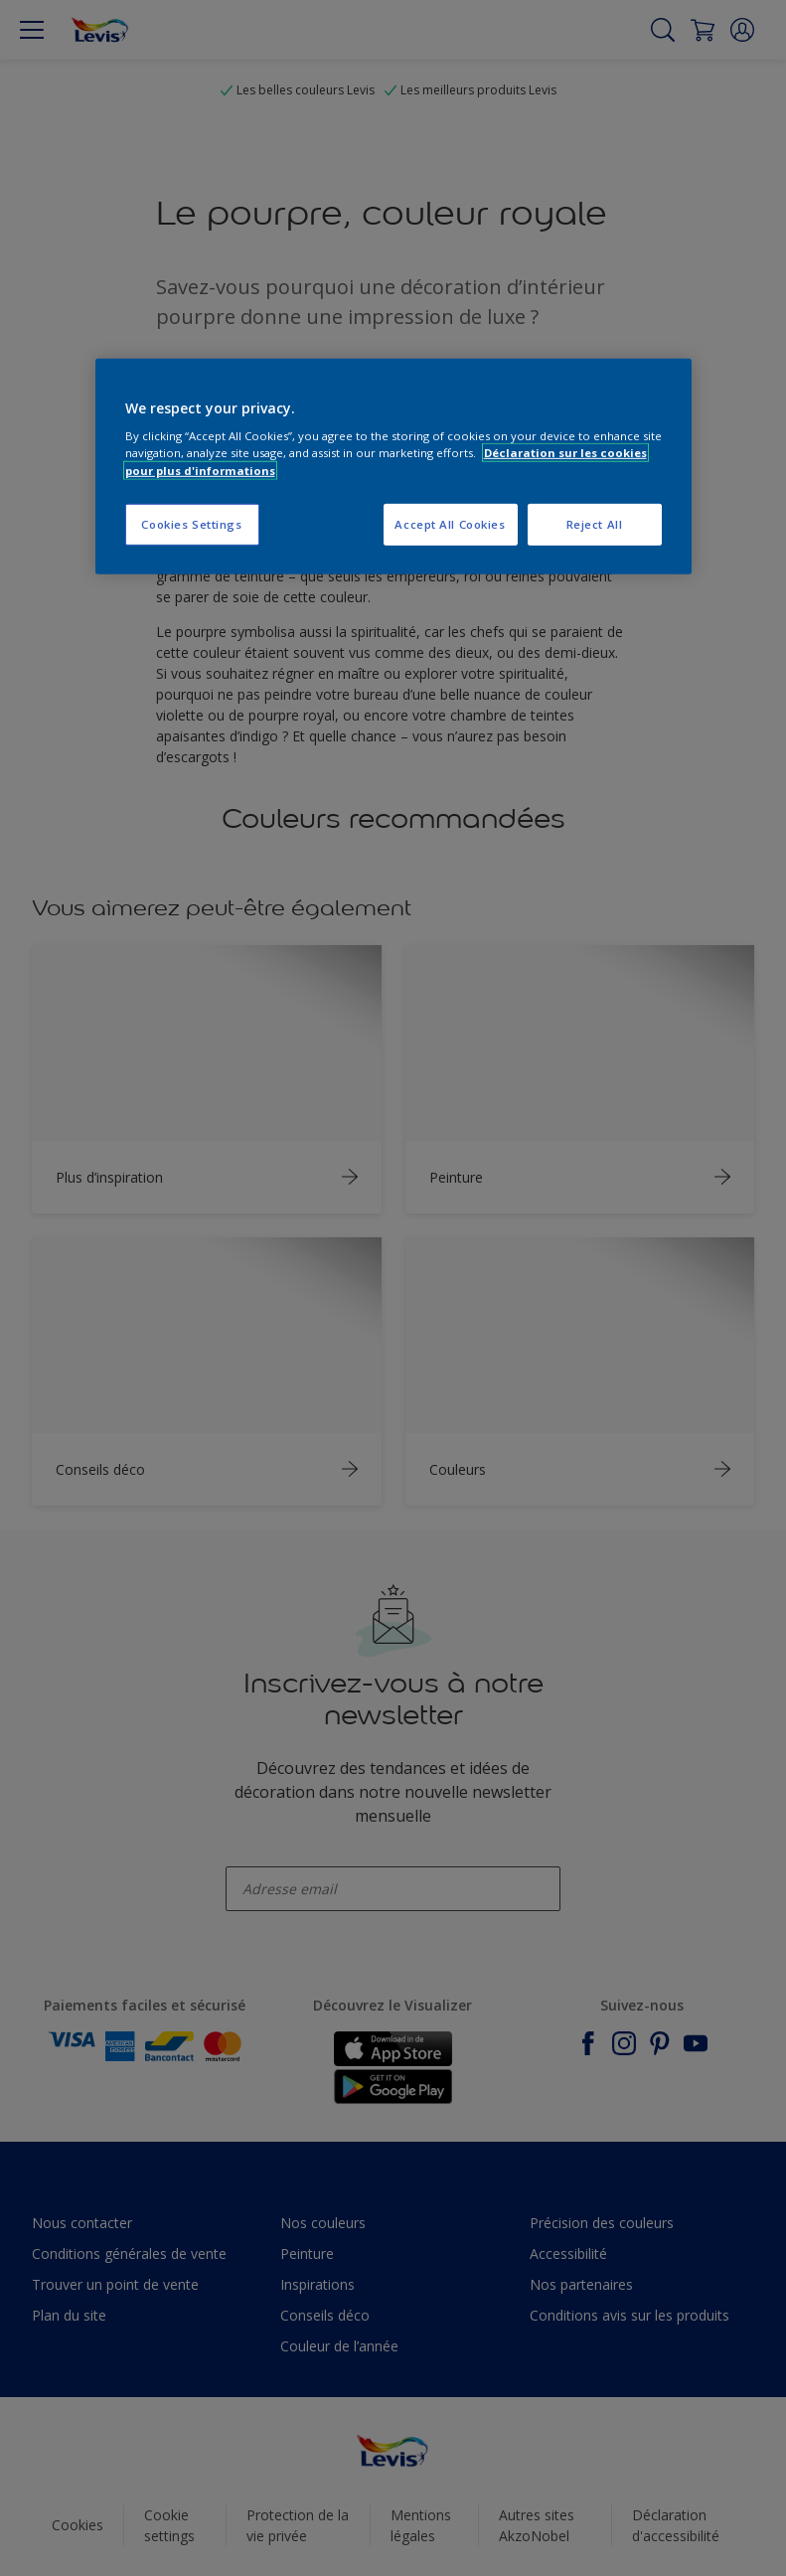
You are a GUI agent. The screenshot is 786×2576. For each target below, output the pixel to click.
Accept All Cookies (449, 523)
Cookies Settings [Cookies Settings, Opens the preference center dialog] (191, 523)
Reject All (594, 523)
